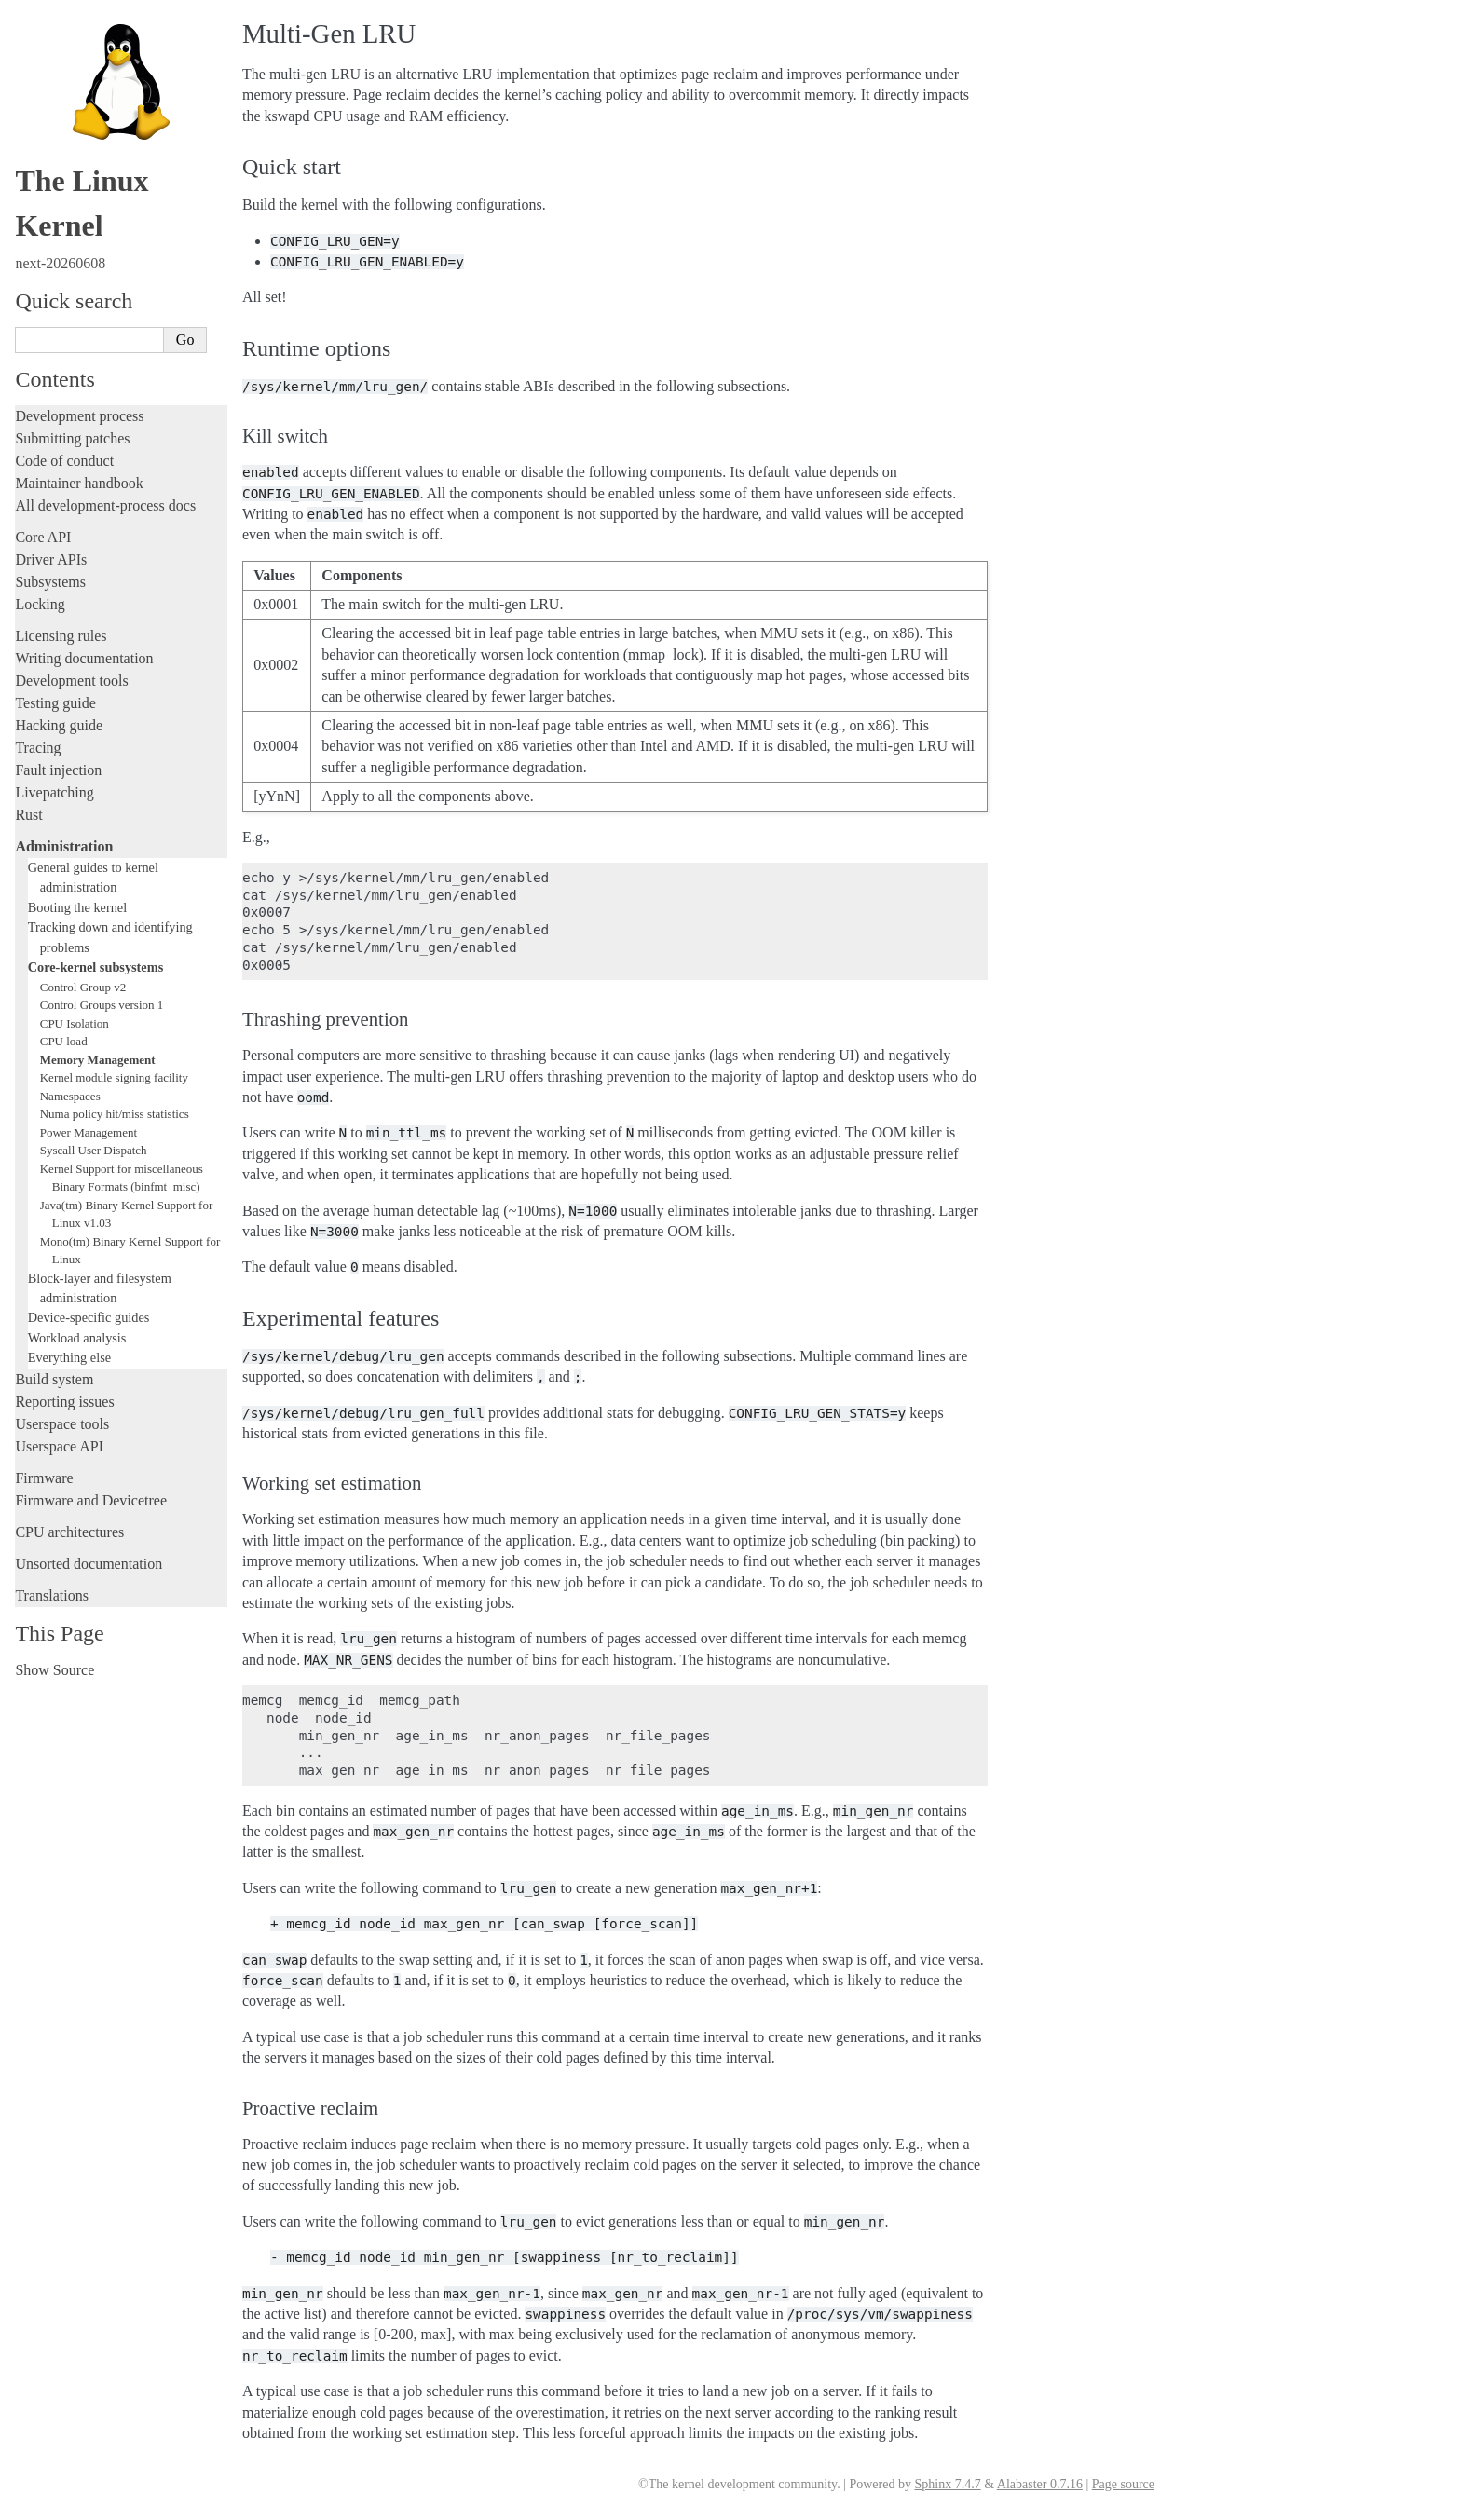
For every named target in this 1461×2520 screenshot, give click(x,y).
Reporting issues (64, 1402)
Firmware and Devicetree (91, 1500)
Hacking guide (58, 725)
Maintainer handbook (79, 483)
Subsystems (50, 582)
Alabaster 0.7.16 (1040, 2484)
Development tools (71, 680)
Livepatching (54, 792)
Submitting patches (72, 438)
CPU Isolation (74, 1023)
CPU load (64, 1041)
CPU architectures (69, 1532)
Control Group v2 (83, 987)
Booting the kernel (77, 907)
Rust (28, 815)
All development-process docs (105, 505)
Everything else (69, 1357)
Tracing (38, 748)
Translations (52, 1595)
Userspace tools (62, 1424)
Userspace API (59, 1446)
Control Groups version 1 (102, 1005)
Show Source (54, 1670)
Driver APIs (51, 559)
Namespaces (70, 1096)
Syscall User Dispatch (93, 1150)
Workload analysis (77, 1337)
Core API (43, 537)
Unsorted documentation (88, 1564)
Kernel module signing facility (114, 1077)
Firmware (44, 1478)
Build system (54, 1379)
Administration (64, 846)
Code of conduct (64, 461)
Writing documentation (84, 658)
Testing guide (55, 703)
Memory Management (98, 1060)
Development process (79, 416)
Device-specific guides (89, 1317)
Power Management (88, 1132)
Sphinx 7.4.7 (947, 2484)
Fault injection (58, 770)
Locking (39, 604)
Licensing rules (60, 636)
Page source (1123, 2484)
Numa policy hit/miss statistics (114, 1114)
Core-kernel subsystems (95, 967)
